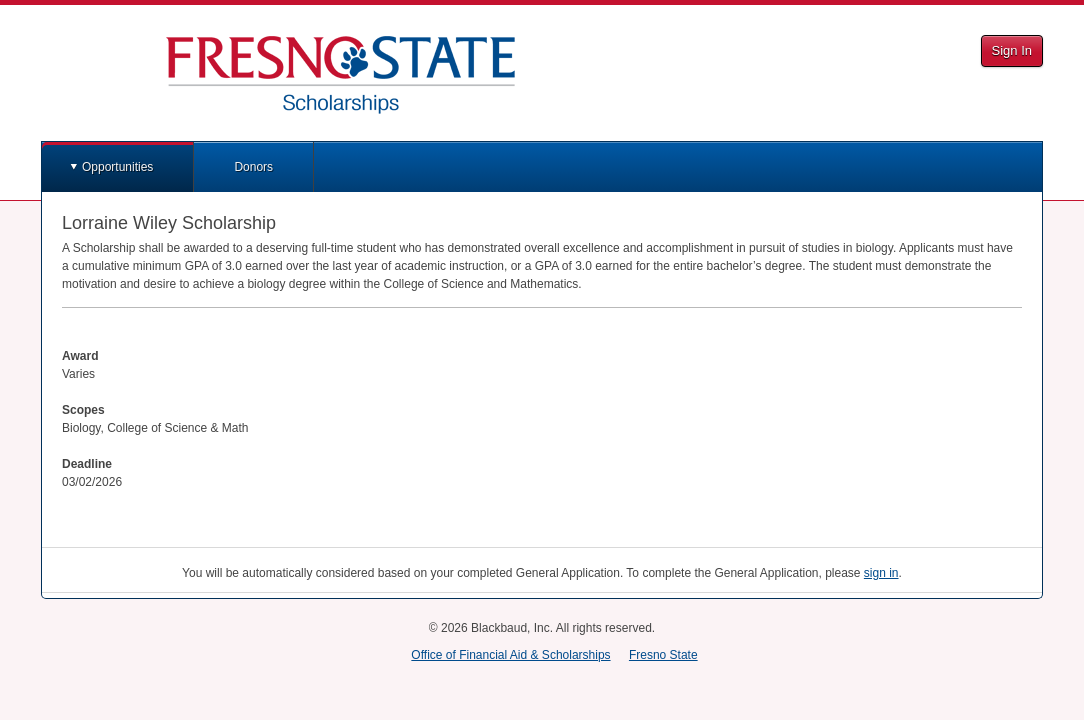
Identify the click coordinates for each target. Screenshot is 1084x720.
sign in (881, 573)
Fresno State (663, 655)
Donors (253, 167)
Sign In (1012, 50)
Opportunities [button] (117, 167)
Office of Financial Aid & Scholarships (510, 655)
